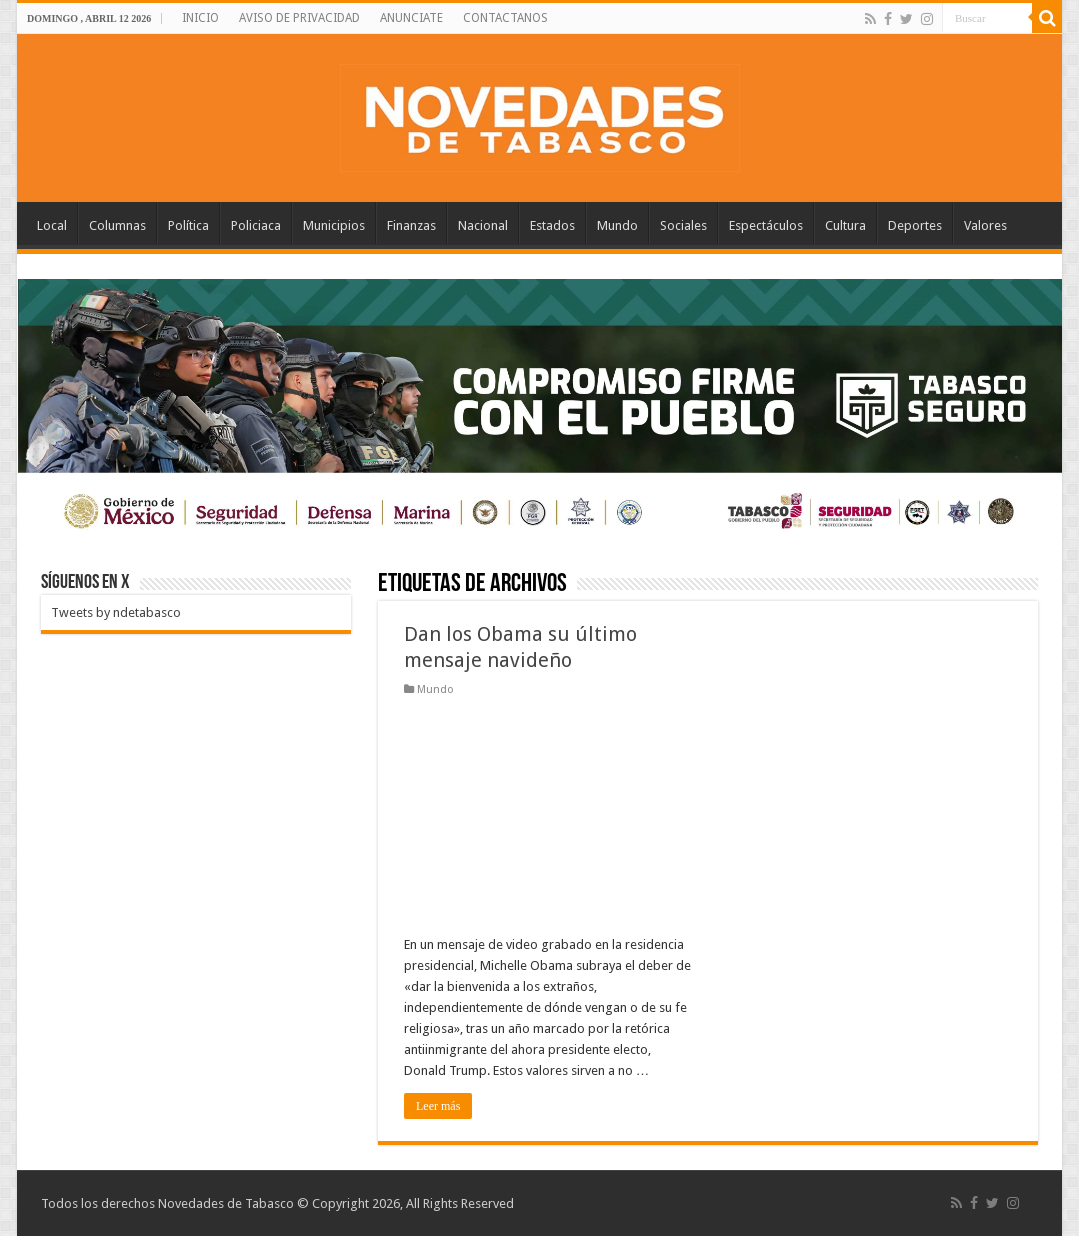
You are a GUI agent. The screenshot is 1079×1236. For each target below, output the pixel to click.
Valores (985, 225)
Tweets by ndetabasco (116, 612)
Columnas (117, 225)
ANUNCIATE (411, 18)
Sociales (683, 225)
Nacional (483, 225)
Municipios (334, 225)
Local (52, 225)
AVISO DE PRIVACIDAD (299, 18)
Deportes (915, 225)
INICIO (200, 18)
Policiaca (256, 225)
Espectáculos (766, 225)
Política (188, 225)
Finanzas (411, 225)
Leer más (438, 1106)
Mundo (617, 225)
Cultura (845, 225)
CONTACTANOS (505, 18)
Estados (552, 225)
